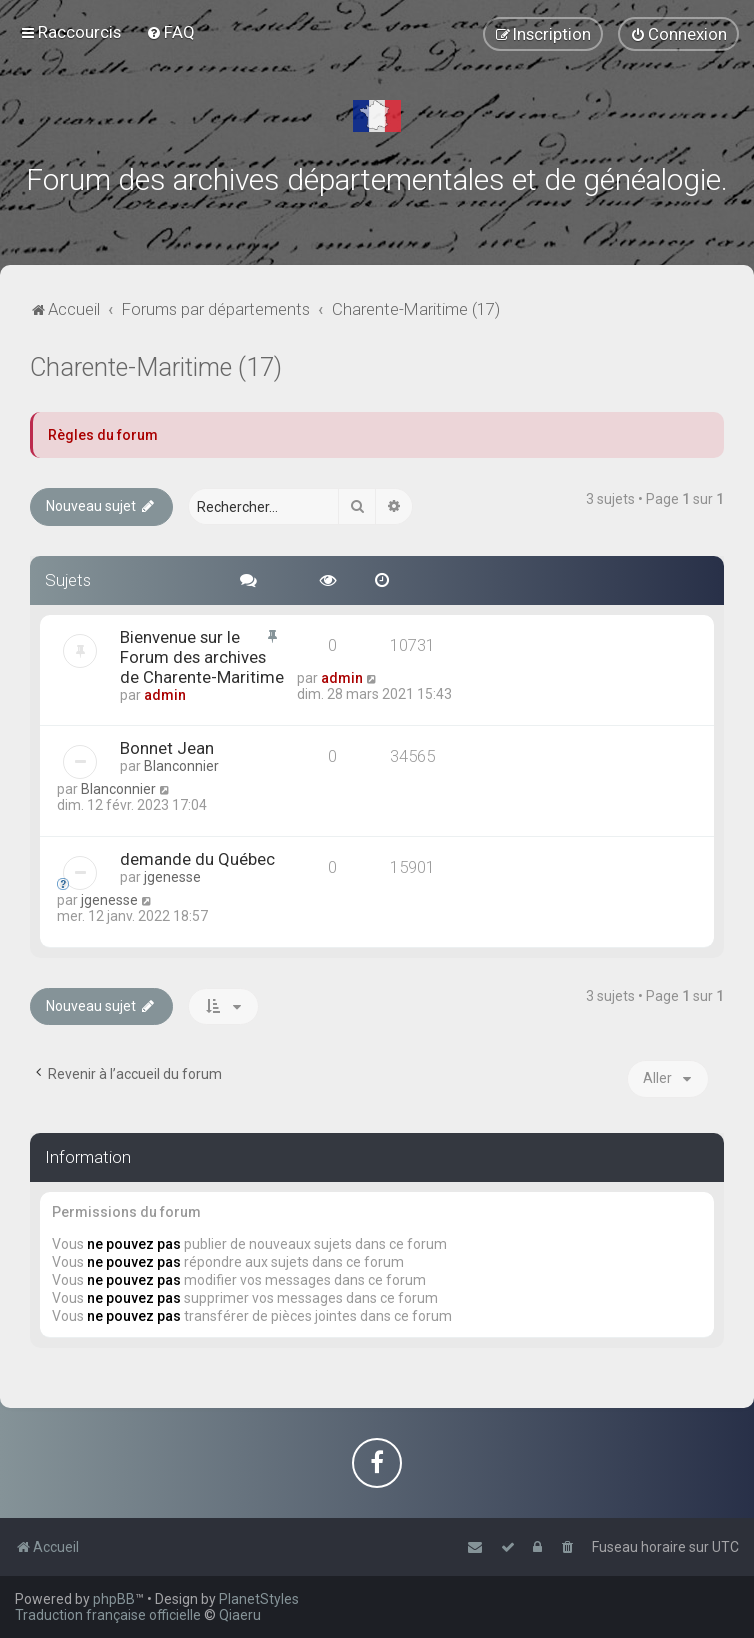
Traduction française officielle (108, 1615)
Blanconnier (181, 766)
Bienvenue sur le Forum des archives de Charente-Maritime (202, 657)
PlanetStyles (259, 1599)
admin (165, 695)
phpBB (114, 1599)
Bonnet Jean (167, 748)
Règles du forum (103, 435)
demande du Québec (197, 859)
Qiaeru (240, 1615)
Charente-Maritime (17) (156, 367)
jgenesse (172, 877)
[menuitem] (170, 32)
